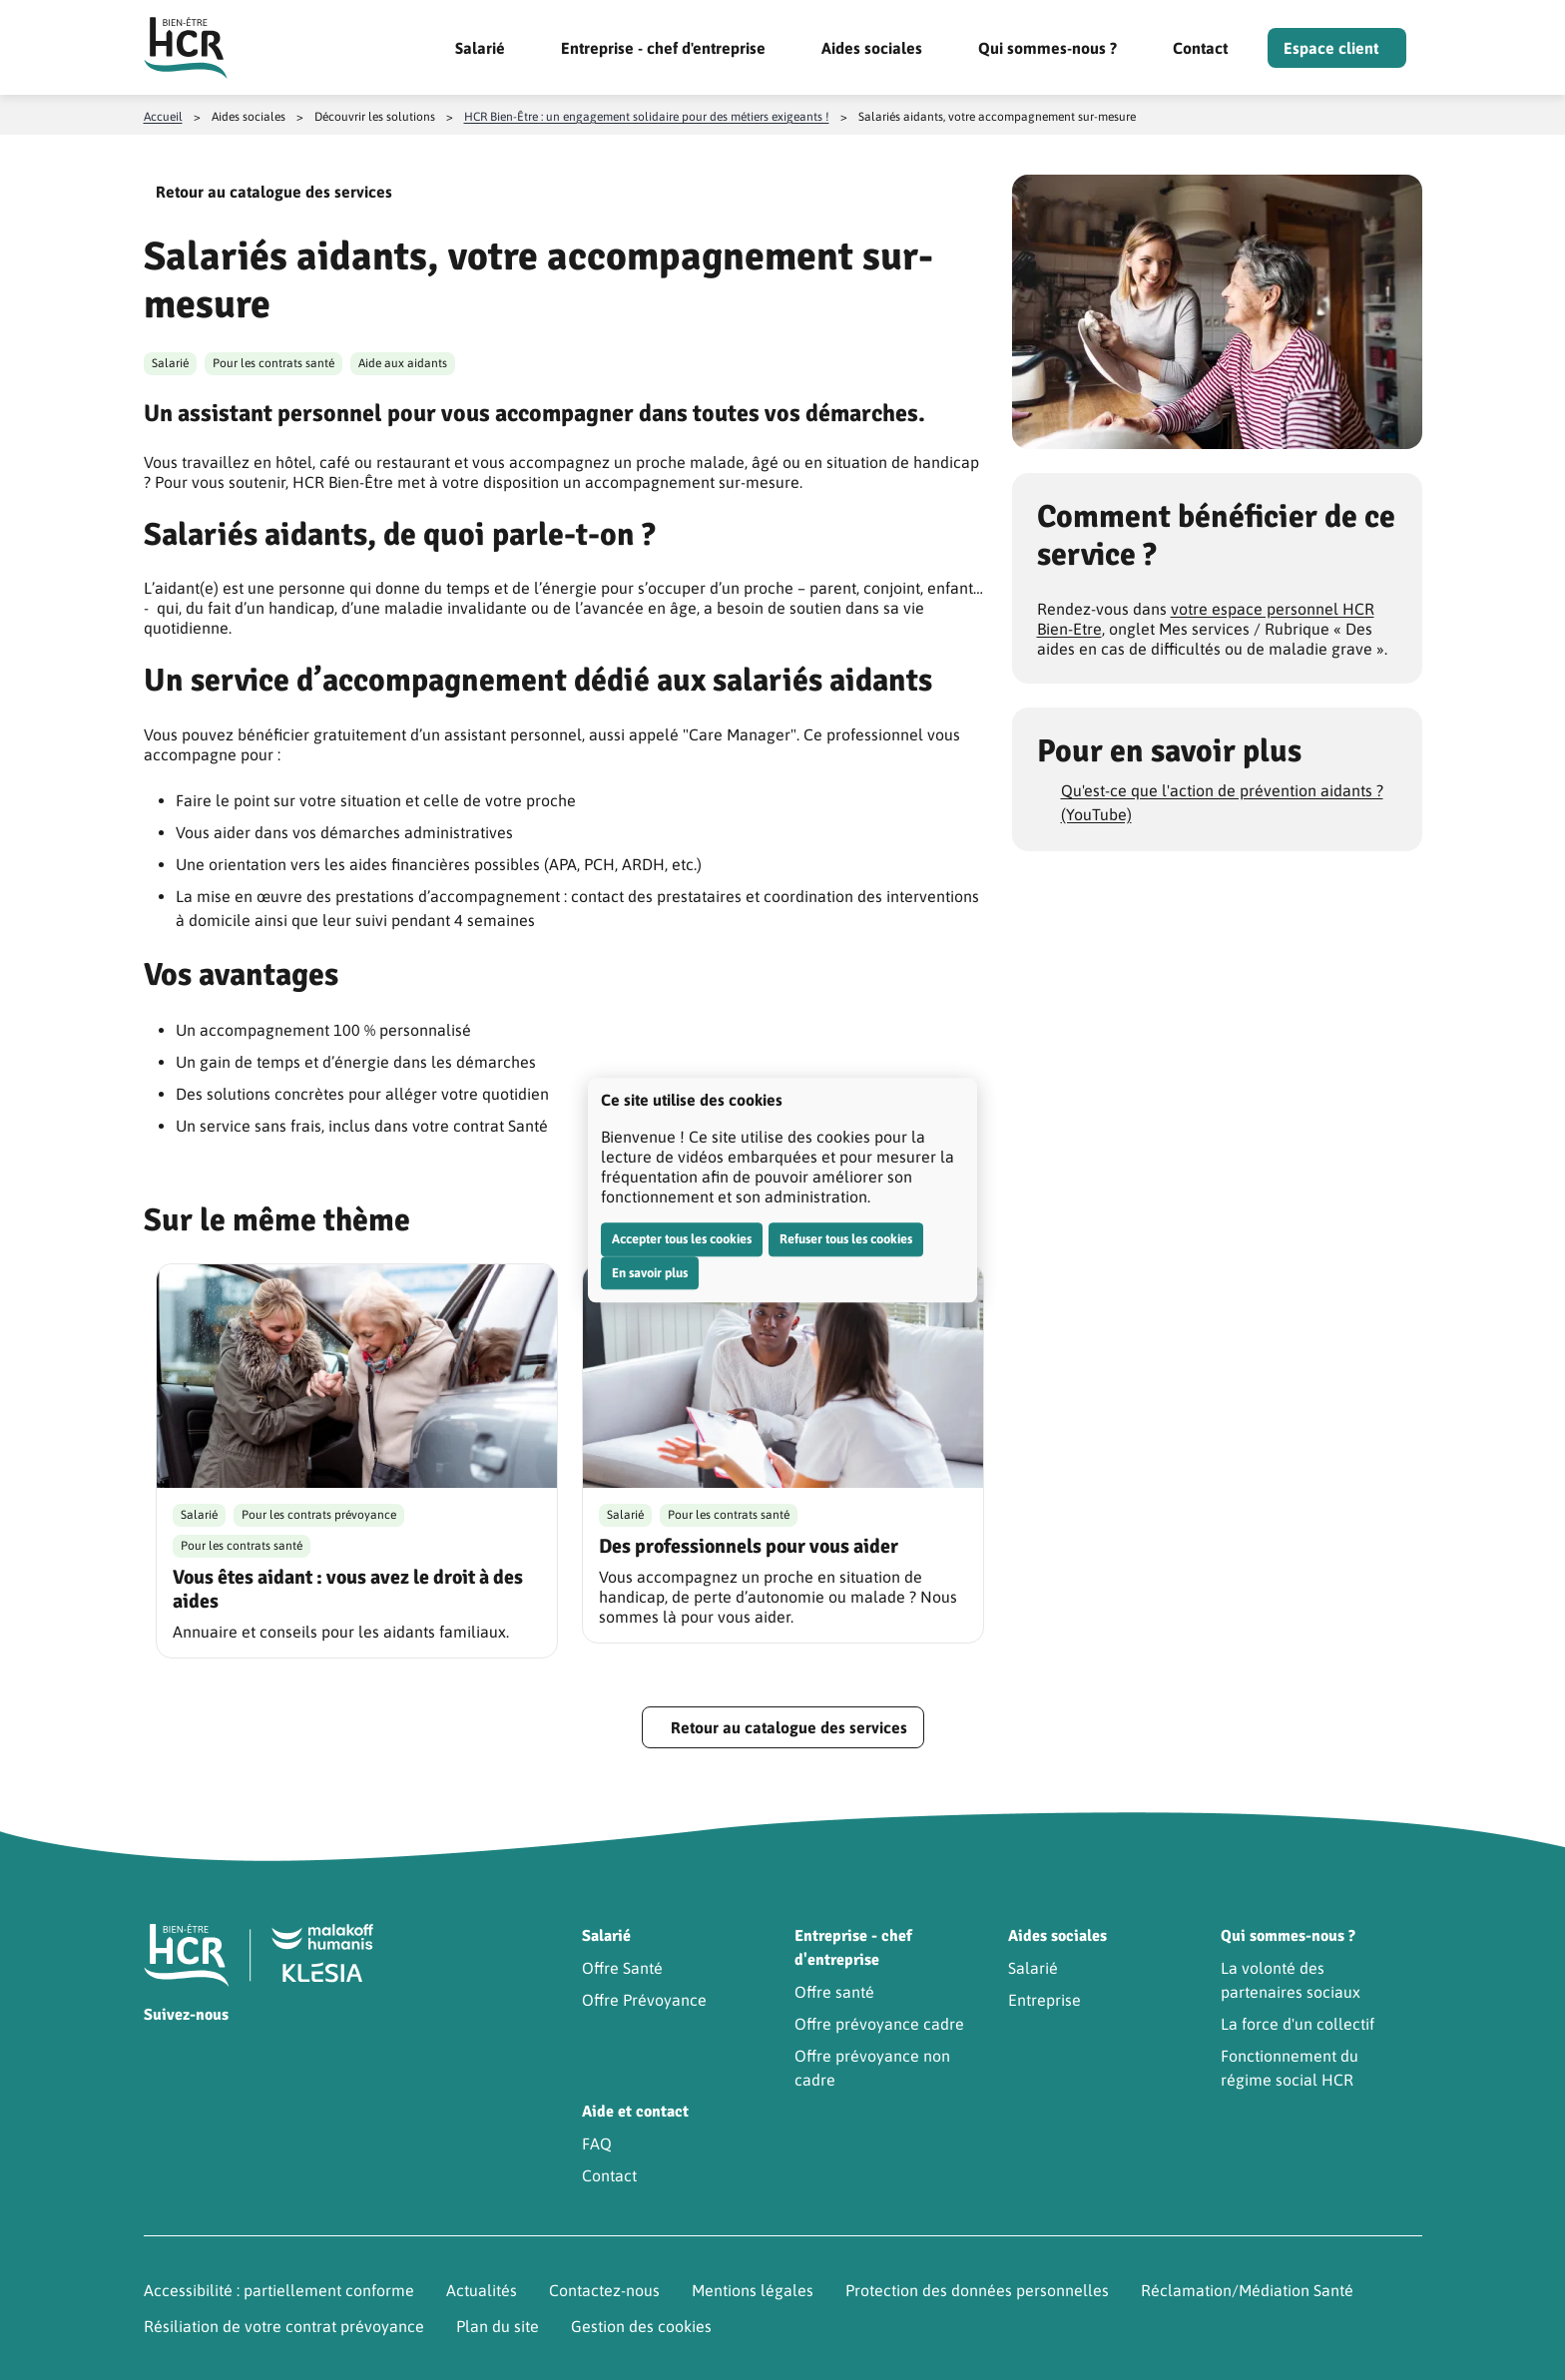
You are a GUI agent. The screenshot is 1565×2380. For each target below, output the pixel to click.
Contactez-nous (604, 2290)
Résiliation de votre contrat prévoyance (284, 2326)
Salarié (480, 48)
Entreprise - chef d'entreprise (663, 48)
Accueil (163, 117)
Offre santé (834, 1992)
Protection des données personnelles (977, 2290)
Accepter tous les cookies (682, 1238)
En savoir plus (650, 1272)
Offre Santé (622, 1968)
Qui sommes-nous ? (1047, 48)
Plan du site (497, 2326)
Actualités (481, 2290)
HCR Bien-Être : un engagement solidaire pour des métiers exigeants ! (646, 117)
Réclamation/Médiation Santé (1247, 2290)
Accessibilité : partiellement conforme (279, 2290)
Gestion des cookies (641, 2326)
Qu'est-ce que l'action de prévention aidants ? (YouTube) (1222, 802)
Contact (1200, 48)
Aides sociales (871, 48)
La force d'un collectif (1297, 2024)
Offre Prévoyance (644, 2000)
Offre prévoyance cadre (879, 2024)
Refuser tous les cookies (846, 1238)
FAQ (597, 2143)
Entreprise (1044, 2000)
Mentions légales (752, 2290)
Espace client (1331, 48)
